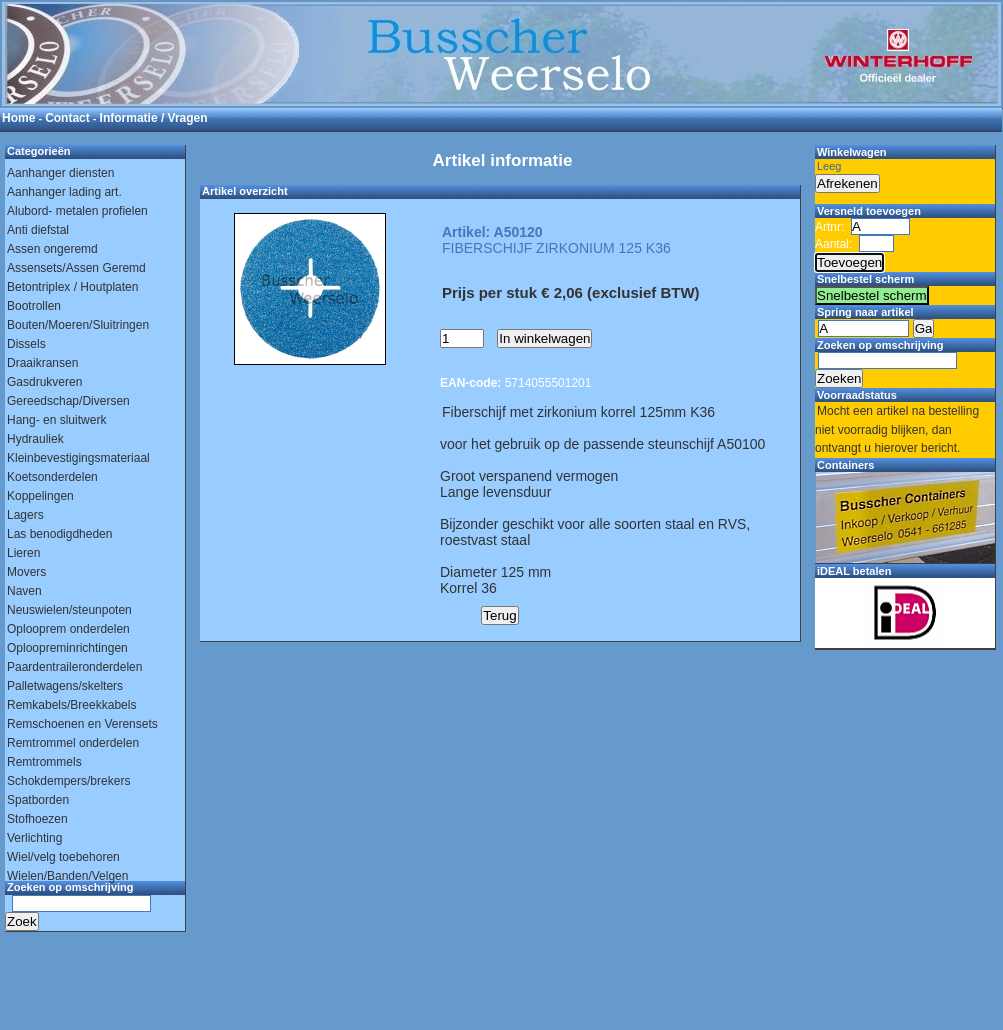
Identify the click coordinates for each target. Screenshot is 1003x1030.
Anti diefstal (38, 230)
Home (18, 118)
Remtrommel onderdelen (73, 743)
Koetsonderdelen (52, 477)
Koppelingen (40, 496)
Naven (24, 591)
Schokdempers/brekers (68, 781)
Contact (67, 118)
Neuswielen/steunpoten (69, 610)
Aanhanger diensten (60, 173)
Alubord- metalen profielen (77, 211)
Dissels (26, 344)
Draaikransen (42, 363)
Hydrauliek (35, 439)
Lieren (23, 553)
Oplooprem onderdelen (68, 629)
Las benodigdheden (59, 534)
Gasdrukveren (44, 382)
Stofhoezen (37, 819)
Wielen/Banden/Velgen (67, 876)
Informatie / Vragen (154, 118)
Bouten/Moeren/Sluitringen (78, 325)
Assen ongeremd (52, 249)
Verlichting (34, 838)
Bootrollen (34, 306)
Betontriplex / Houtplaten (72, 287)
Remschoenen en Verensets (82, 724)
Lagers (25, 515)
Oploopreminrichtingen (67, 648)
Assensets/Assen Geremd (76, 268)
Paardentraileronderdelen (74, 667)
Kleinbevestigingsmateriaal (78, 458)
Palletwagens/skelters (65, 686)
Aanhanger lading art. (64, 192)
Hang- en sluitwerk (56, 420)
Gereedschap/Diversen (68, 401)
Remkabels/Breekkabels (71, 705)
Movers (26, 572)
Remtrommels (44, 762)
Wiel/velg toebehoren (63, 857)
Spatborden (38, 800)
